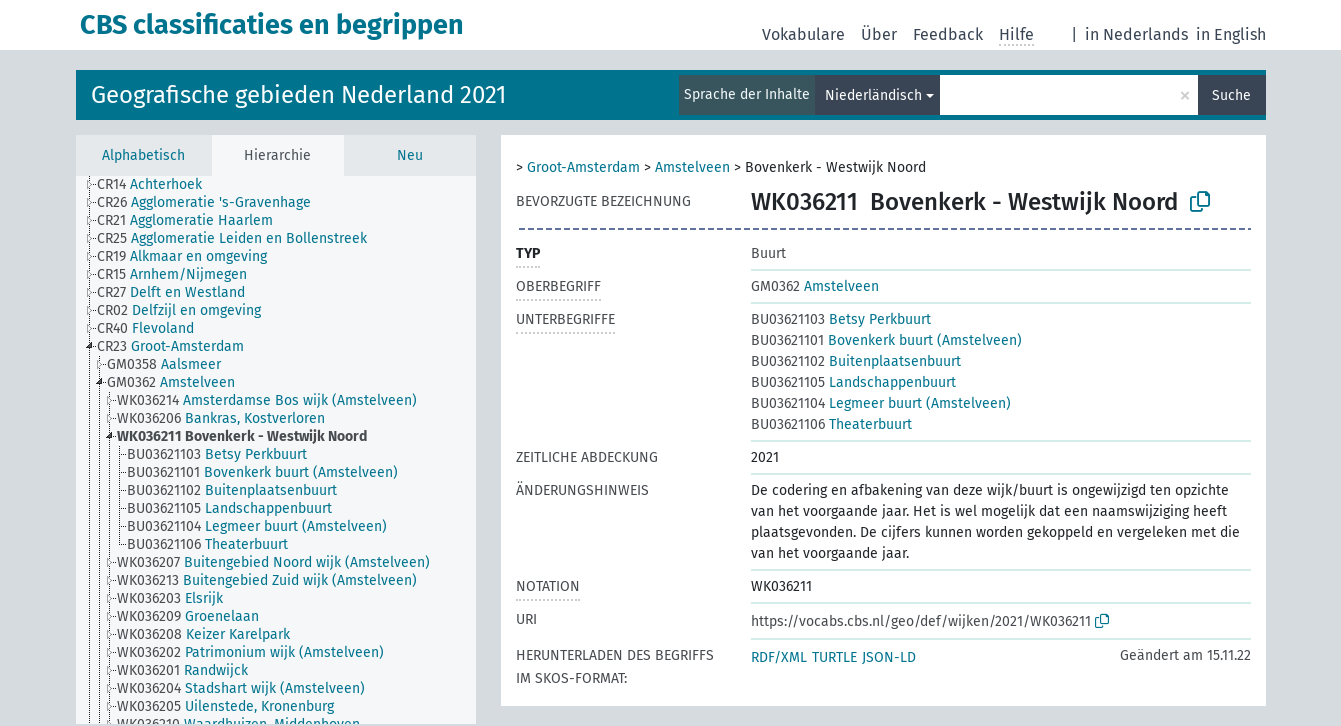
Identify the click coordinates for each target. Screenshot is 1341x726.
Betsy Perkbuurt (841, 319)
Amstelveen (692, 167)
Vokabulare (803, 34)
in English (1231, 34)
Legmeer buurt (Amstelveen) (881, 403)
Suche (1231, 95)
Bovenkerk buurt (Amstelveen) (886, 340)
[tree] (276, 450)
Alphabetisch (143, 155)
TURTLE (834, 657)
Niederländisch (873, 95)
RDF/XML (779, 657)
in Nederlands (1136, 34)
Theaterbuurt (831, 424)
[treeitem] (158, 185)
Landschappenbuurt (853, 382)
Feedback (948, 34)
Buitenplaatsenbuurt (856, 361)
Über (879, 34)
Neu (410, 155)
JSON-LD (889, 657)
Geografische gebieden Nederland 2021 (298, 95)
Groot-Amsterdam (583, 167)
